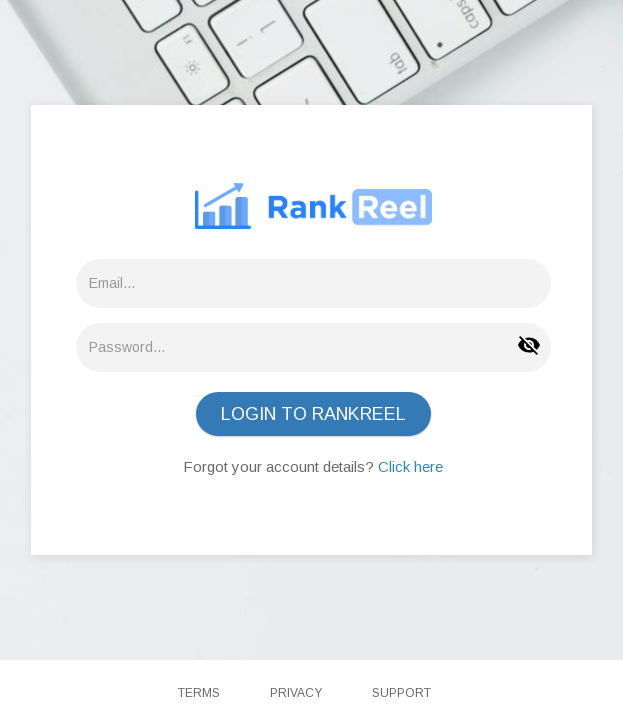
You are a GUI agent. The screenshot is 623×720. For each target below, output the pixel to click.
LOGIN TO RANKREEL (313, 414)
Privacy (296, 693)
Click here (410, 466)
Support (401, 693)
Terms (199, 693)
